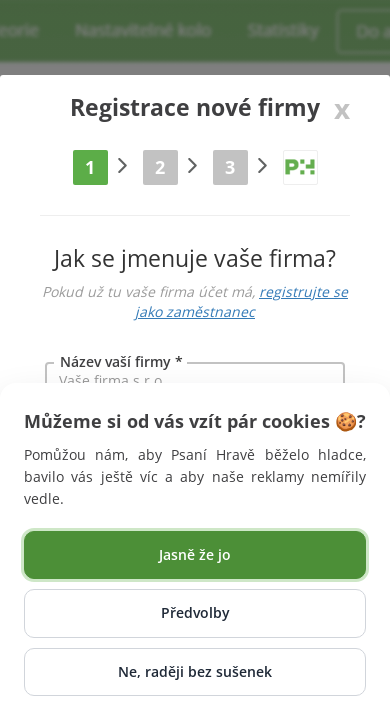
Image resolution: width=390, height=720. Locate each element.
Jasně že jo (195, 554)
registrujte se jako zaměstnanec (241, 301)
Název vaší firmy (115, 361)
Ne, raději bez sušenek (195, 671)
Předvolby (195, 612)
